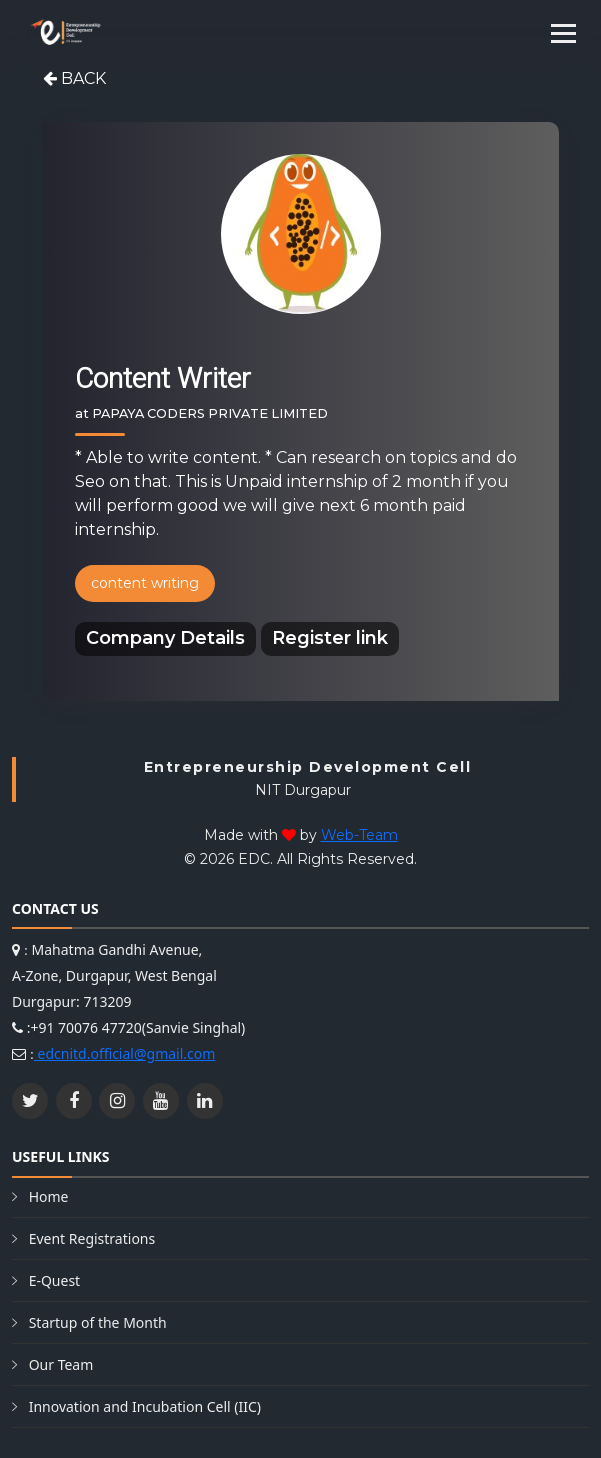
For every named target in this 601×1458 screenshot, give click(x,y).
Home (49, 1196)
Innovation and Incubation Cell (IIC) (145, 1406)
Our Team (61, 1364)
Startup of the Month (98, 1322)
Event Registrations (92, 1238)
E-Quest (55, 1280)
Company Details (165, 638)
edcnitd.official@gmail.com (124, 1053)
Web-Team (359, 835)
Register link (330, 638)
